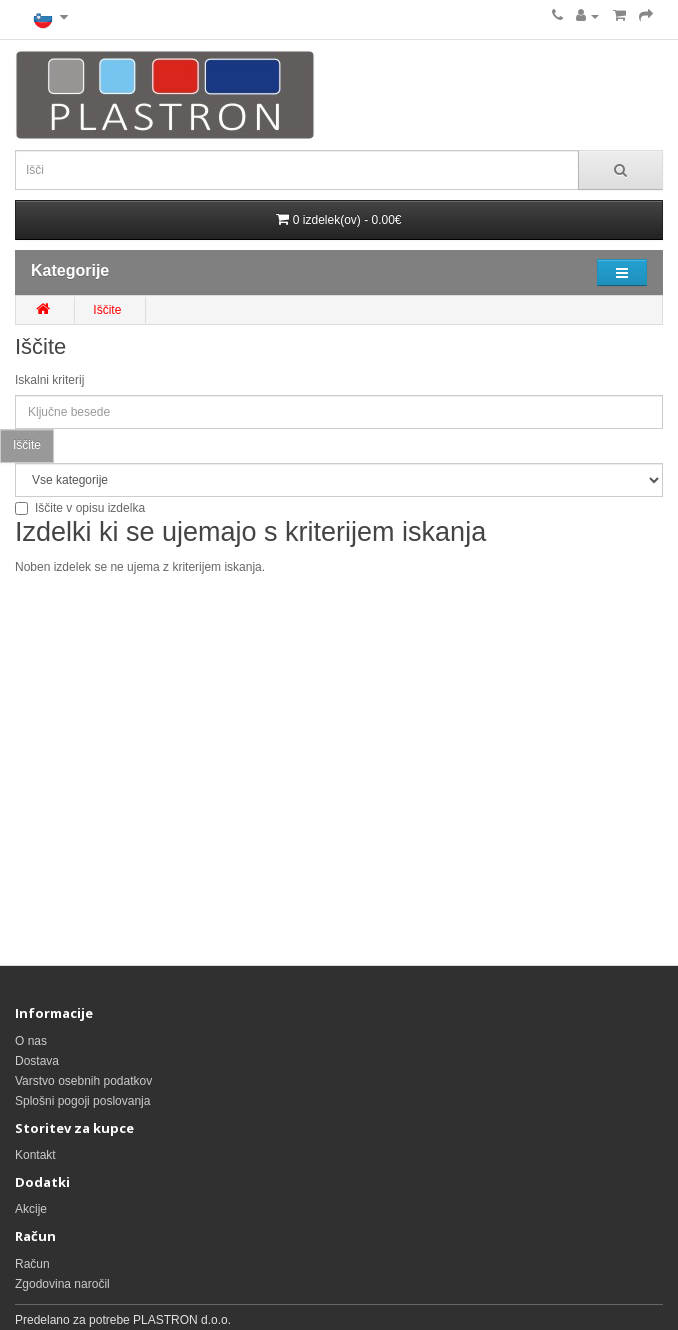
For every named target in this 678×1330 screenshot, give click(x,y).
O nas (31, 1041)
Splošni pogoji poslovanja (82, 1101)
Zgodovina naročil (62, 1284)
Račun (32, 1264)
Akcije (31, 1209)
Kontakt (35, 1155)
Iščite (107, 310)
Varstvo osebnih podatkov (83, 1081)
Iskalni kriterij (49, 380)
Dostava (37, 1061)
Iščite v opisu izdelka (80, 508)
